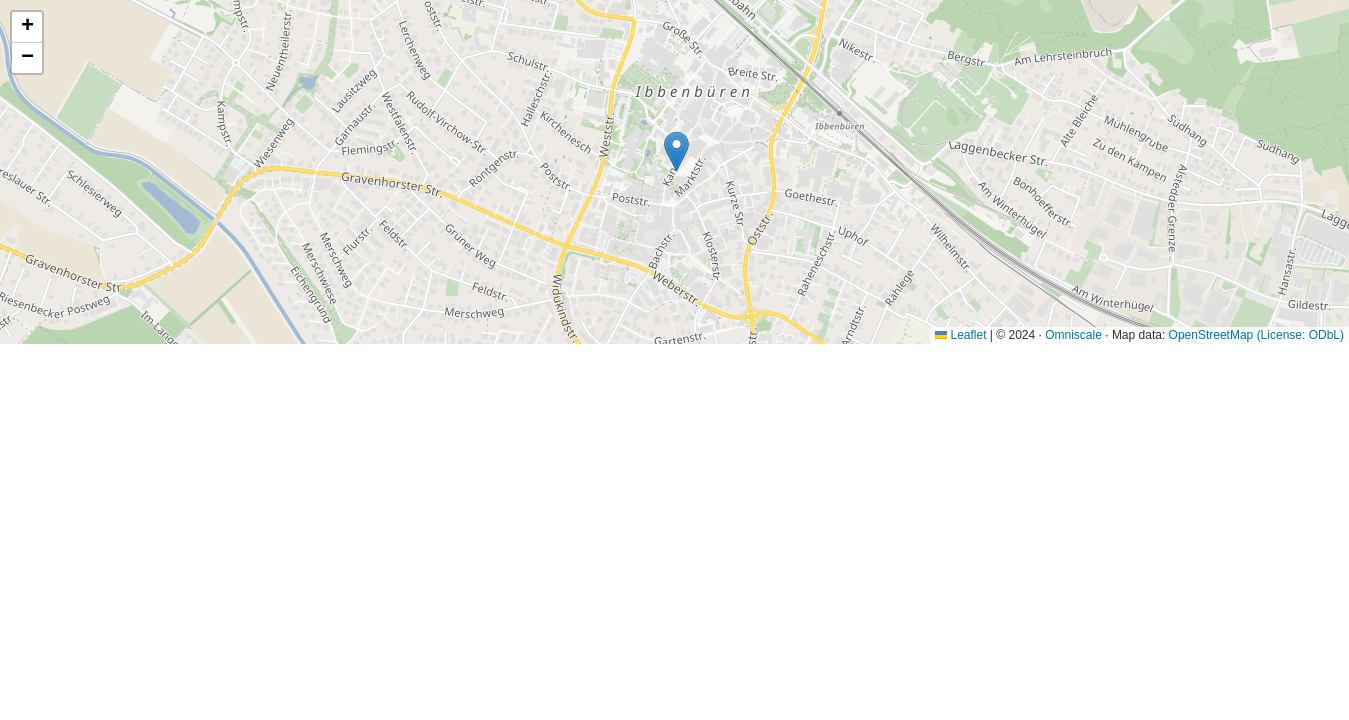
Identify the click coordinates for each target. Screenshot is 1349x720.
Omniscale (1073, 335)
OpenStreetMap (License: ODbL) (1256, 335)
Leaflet (960, 335)
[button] (676, 151)
